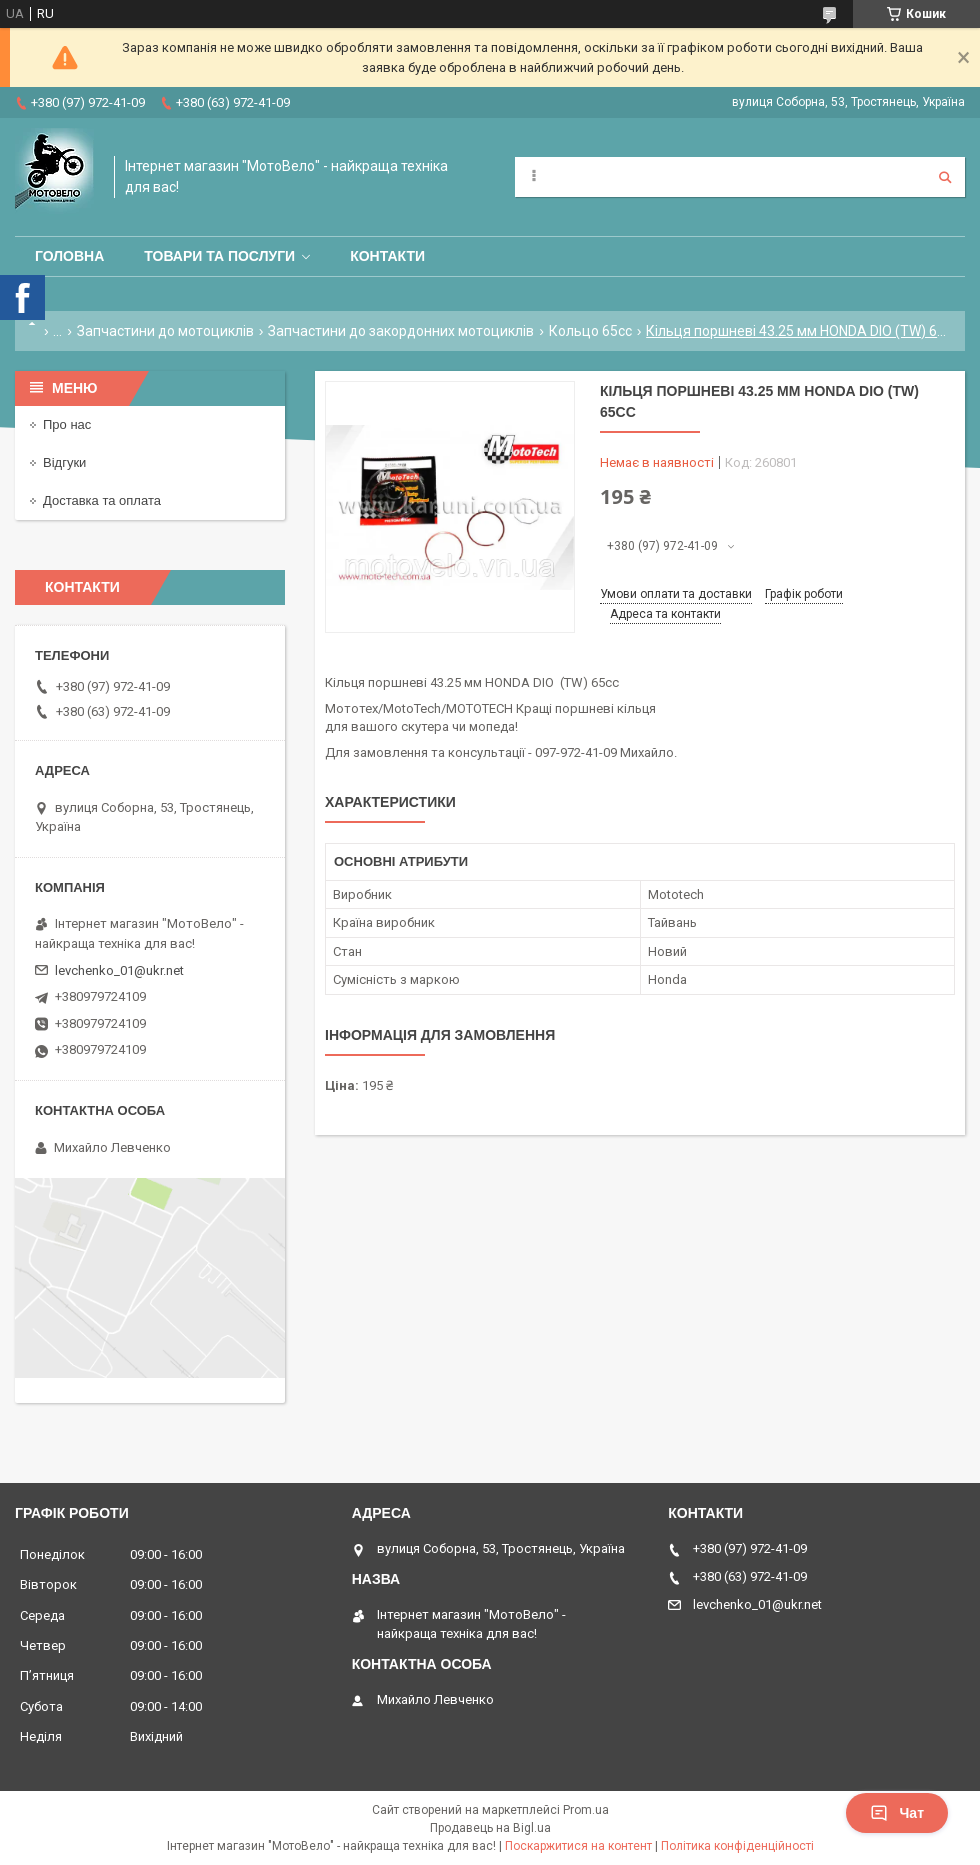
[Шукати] (945, 177)
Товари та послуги (219, 256)
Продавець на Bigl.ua (490, 1828)
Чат (897, 1813)
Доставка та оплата (102, 500)
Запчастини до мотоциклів (165, 331)
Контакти (387, 256)
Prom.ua (586, 1810)
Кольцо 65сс (590, 331)
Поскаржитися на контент (578, 1846)
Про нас (67, 424)
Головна (69, 256)
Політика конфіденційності (737, 1846)
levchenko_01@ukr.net (119, 970)
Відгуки (64, 462)
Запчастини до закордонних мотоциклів (401, 331)
